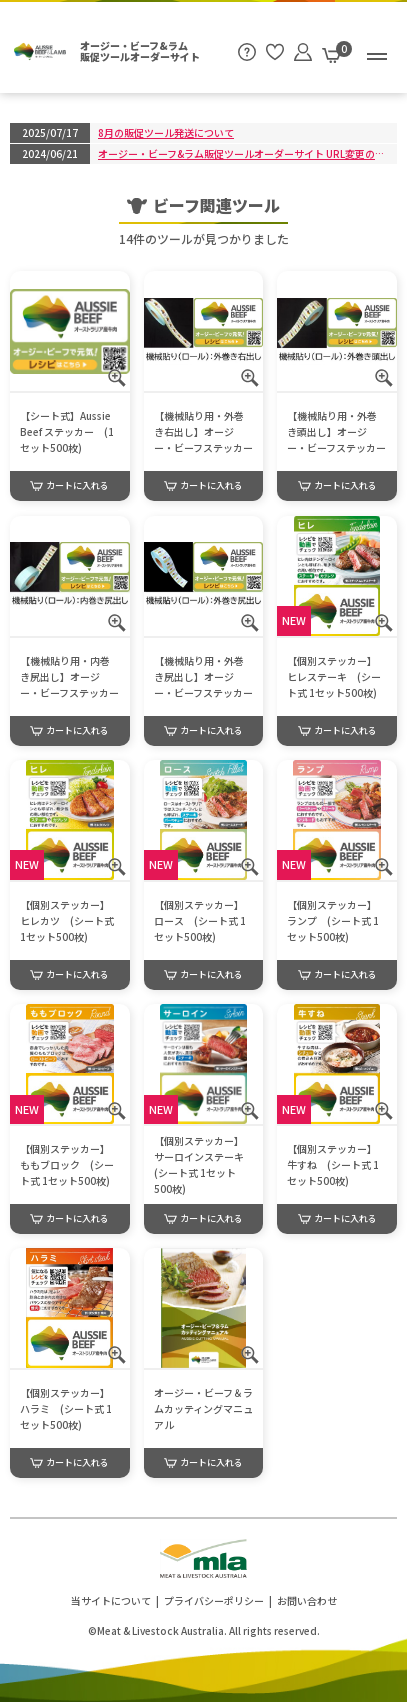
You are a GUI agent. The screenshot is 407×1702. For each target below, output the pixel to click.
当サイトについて (111, 1600)
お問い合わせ (307, 1600)
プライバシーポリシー (214, 1600)
